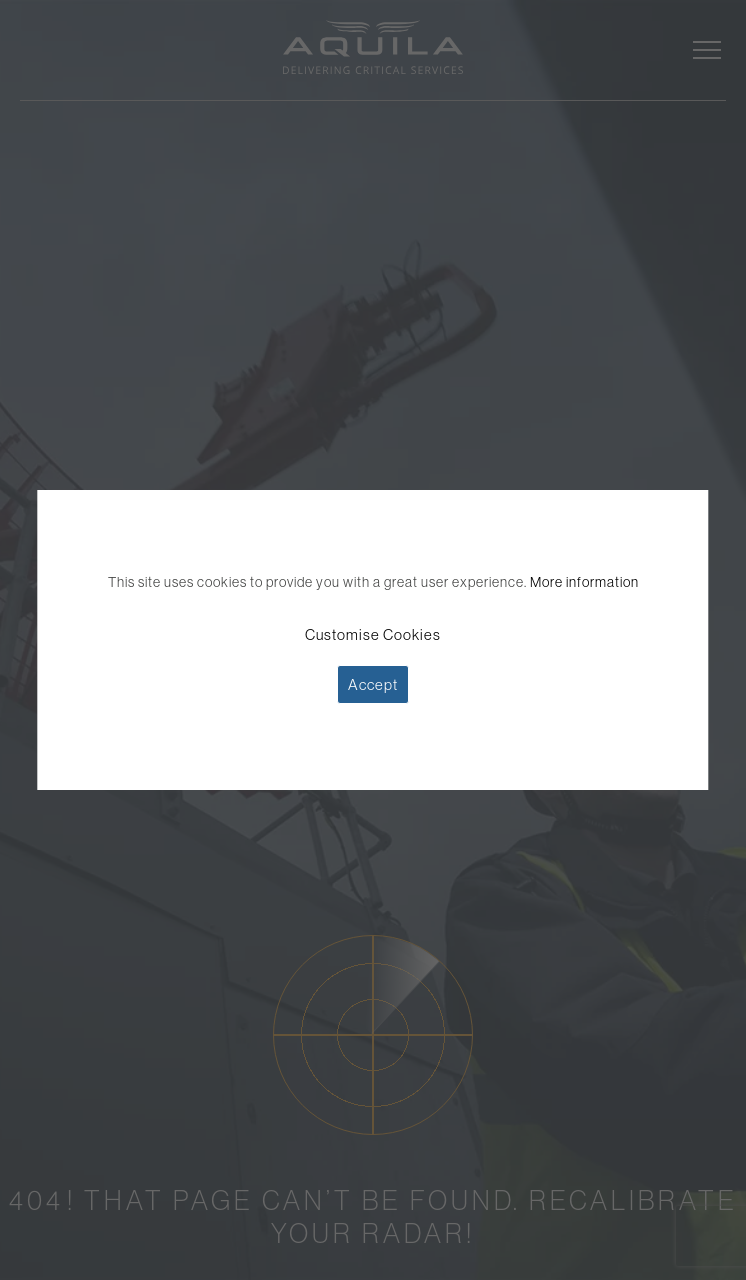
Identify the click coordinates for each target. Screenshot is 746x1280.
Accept (373, 684)
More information (584, 582)
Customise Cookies (373, 634)
